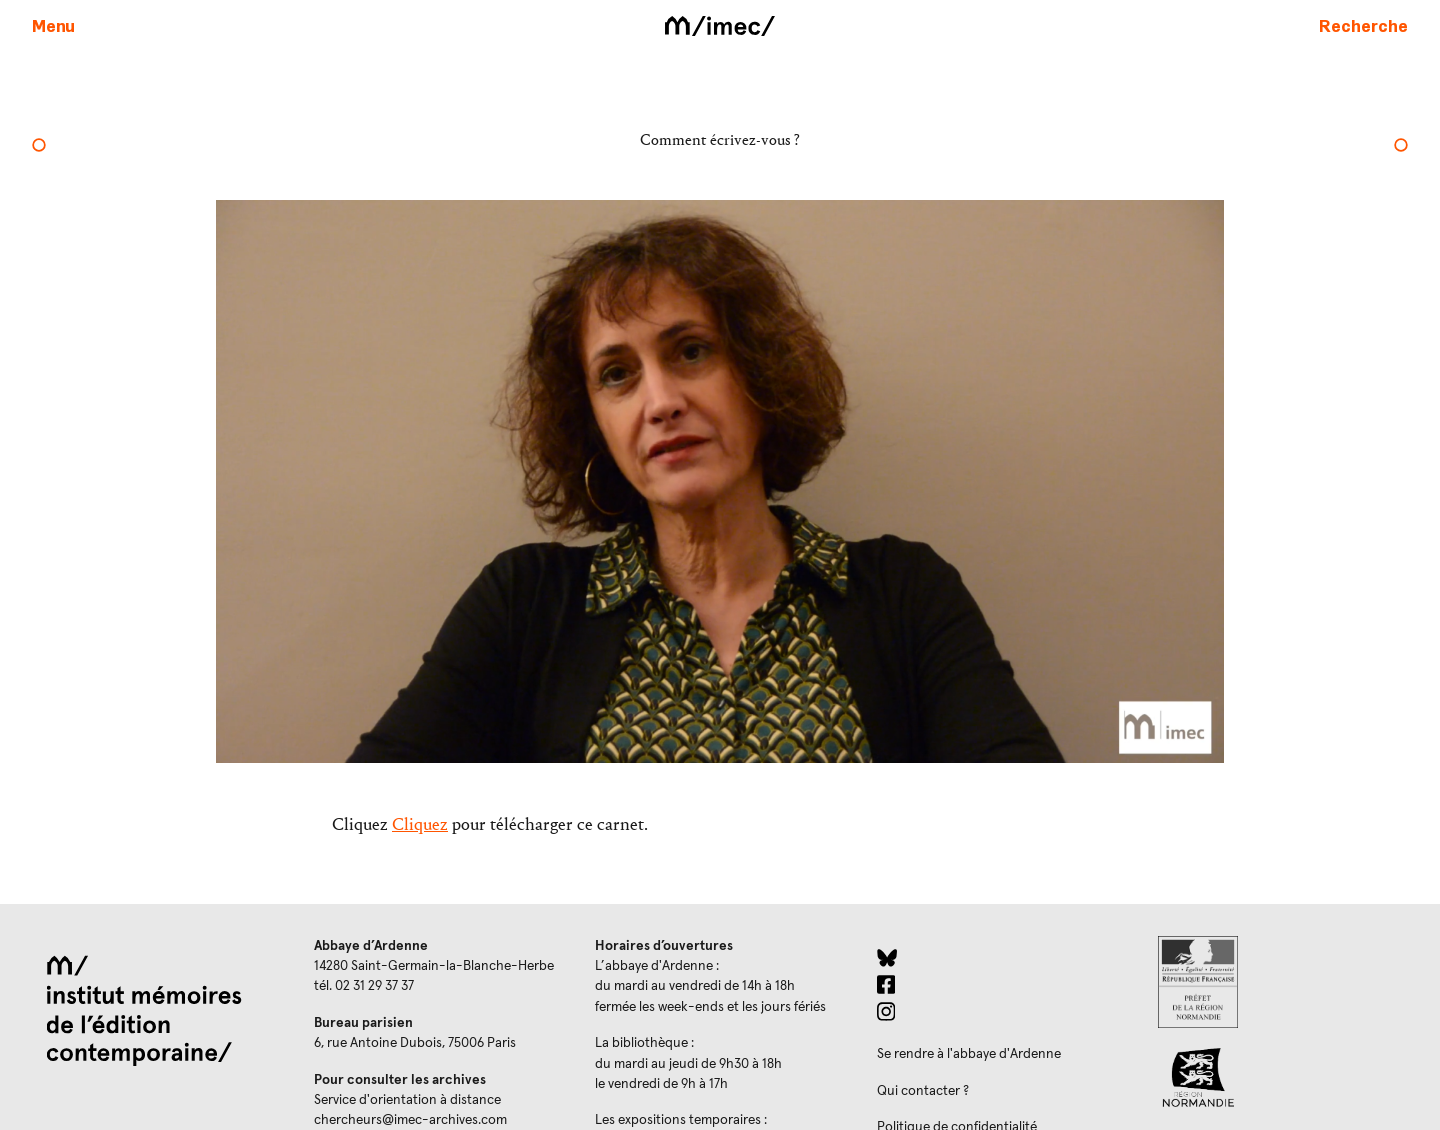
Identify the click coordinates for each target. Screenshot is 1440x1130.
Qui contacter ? (923, 1091)
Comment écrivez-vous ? (720, 139)
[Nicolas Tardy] (1401, 147)
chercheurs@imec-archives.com (410, 1120)
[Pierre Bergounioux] (39, 147)
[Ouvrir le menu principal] (53, 25)
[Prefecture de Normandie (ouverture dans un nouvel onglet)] (1283, 982)
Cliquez (420, 824)
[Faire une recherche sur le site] (1363, 25)
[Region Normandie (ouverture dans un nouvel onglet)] (1283, 1077)
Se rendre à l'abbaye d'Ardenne (969, 1054)
